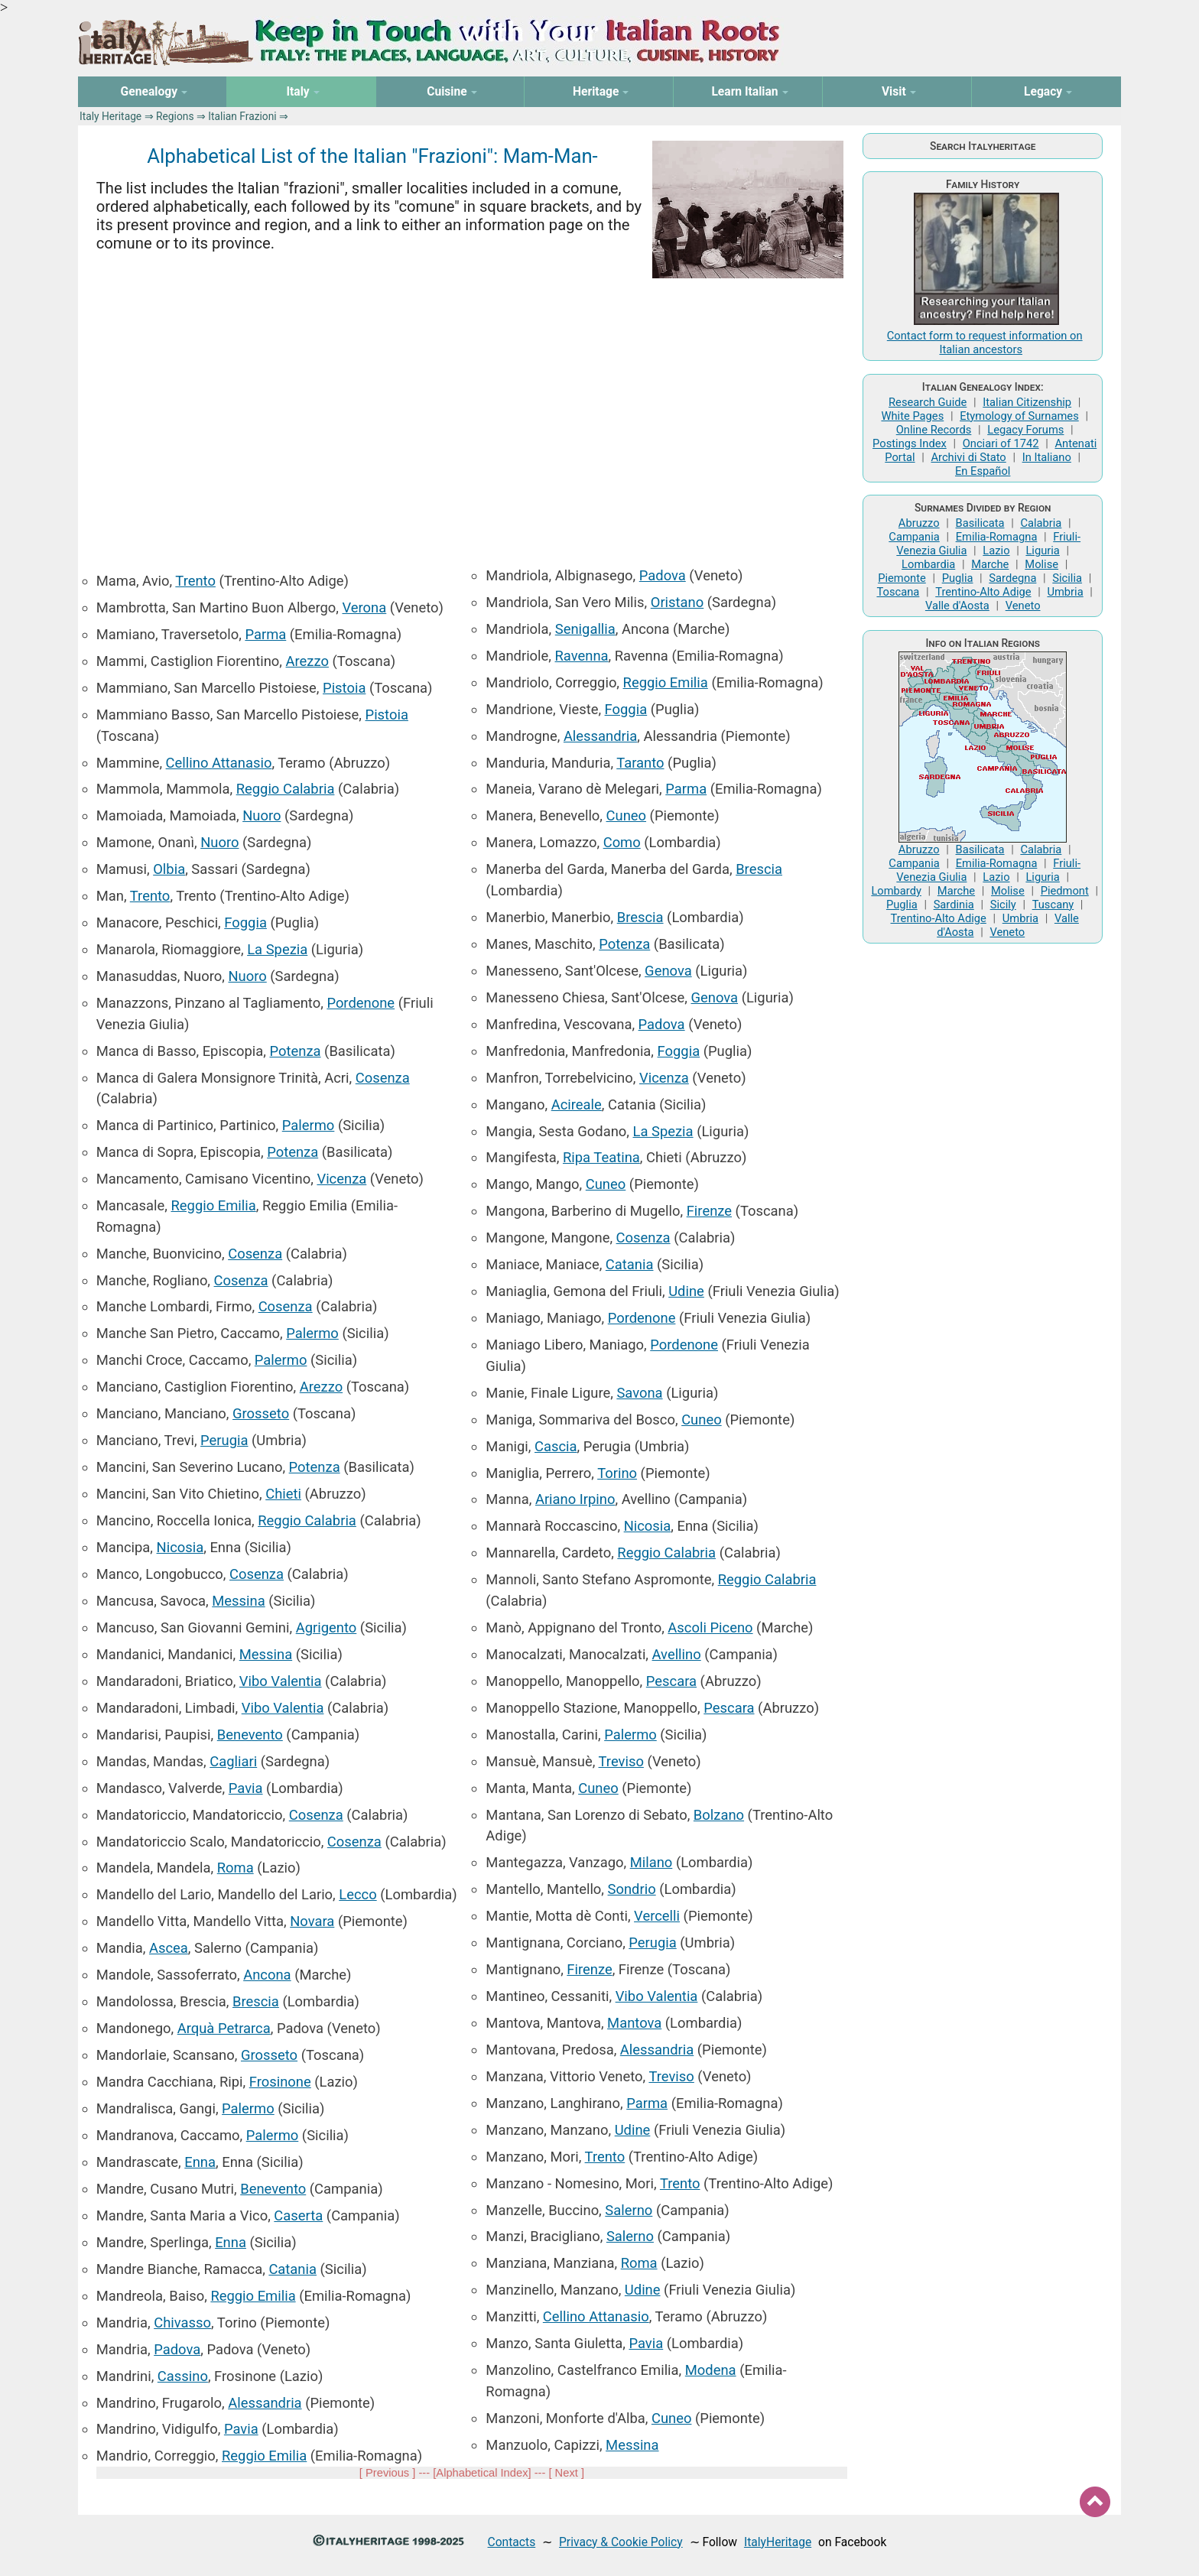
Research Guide (928, 402)
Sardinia (954, 904)
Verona (364, 607)
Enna (200, 2162)
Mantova (634, 2023)
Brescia (255, 2001)
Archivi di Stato (968, 457)
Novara (312, 1921)
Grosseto (260, 1413)
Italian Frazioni (242, 116)
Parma (265, 634)
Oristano (677, 602)
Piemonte (902, 578)
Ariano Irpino (575, 1499)
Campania (914, 537)
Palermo (308, 1125)
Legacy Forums (1025, 430)
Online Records (934, 430)
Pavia (246, 1788)
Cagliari (233, 1761)
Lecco (357, 1894)
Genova (668, 971)
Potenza (295, 1051)
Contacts (512, 2542)
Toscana (897, 592)
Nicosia (180, 1547)
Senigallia (585, 629)
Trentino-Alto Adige (983, 592)
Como (622, 842)
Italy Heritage (110, 116)
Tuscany (1053, 904)
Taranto (640, 763)
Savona (639, 1393)
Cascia (556, 1446)
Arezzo (307, 661)
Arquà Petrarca (224, 2028)
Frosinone (280, 2082)
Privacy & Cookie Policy (621, 2542)
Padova (177, 2349)
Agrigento (326, 1627)
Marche (990, 564)
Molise (1041, 564)
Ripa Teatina (601, 1157)
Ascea (168, 1948)
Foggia (245, 922)
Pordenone (361, 1003)
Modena (710, 2370)
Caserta (298, 2215)
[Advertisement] (471, 414)
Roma (235, 1868)
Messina (238, 1601)
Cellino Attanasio (219, 763)
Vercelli (657, 1916)
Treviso (621, 1761)
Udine (686, 1291)
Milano (651, 1862)
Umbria (1065, 592)
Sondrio (632, 1889)
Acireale (576, 1104)
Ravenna (582, 656)
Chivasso (182, 2323)
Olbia (169, 869)
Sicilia (1067, 578)
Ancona (267, 1975)
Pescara (671, 1681)
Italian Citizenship (1027, 402)
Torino (617, 1473)
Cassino (183, 2376)
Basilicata (980, 523)
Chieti (283, 1494)
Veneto (1023, 605)
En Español (982, 471)
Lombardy (896, 891)
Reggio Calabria (285, 789)
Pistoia (344, 688)
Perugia (224, 1440)
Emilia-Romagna (997, 537)
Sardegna (1012, 578)
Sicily (1003, 904)
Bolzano (719, 1815)
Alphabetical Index (482, 2473)
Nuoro (261, 815)
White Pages (912, 416)
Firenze (709, 1211)
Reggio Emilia (213, 1205)
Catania (292, 2269)
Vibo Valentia (280, 1681)
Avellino (676, 1654)
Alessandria (264, 2403)
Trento (195, 581)
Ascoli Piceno (710, 1627)
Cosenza (383, 1078)
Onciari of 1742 (1001, 443)
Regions (174, 116)
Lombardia (928, 564)
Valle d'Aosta (957, 605)
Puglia (957, 578)
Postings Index (909, 443)
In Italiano (1046, 457)
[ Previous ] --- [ (398, 2473)
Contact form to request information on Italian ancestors (985, 342)
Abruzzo (919, 523)
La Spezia (277, 949)
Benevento (250, 1735)
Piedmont (1065, 891)
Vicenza (341, 1179)
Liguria (1042, 550)
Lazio (996, 550)
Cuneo (626, 815)
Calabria (1040, 523)
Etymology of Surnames (1019, 416)
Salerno (628, 2210)
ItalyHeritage (777, 2542)
